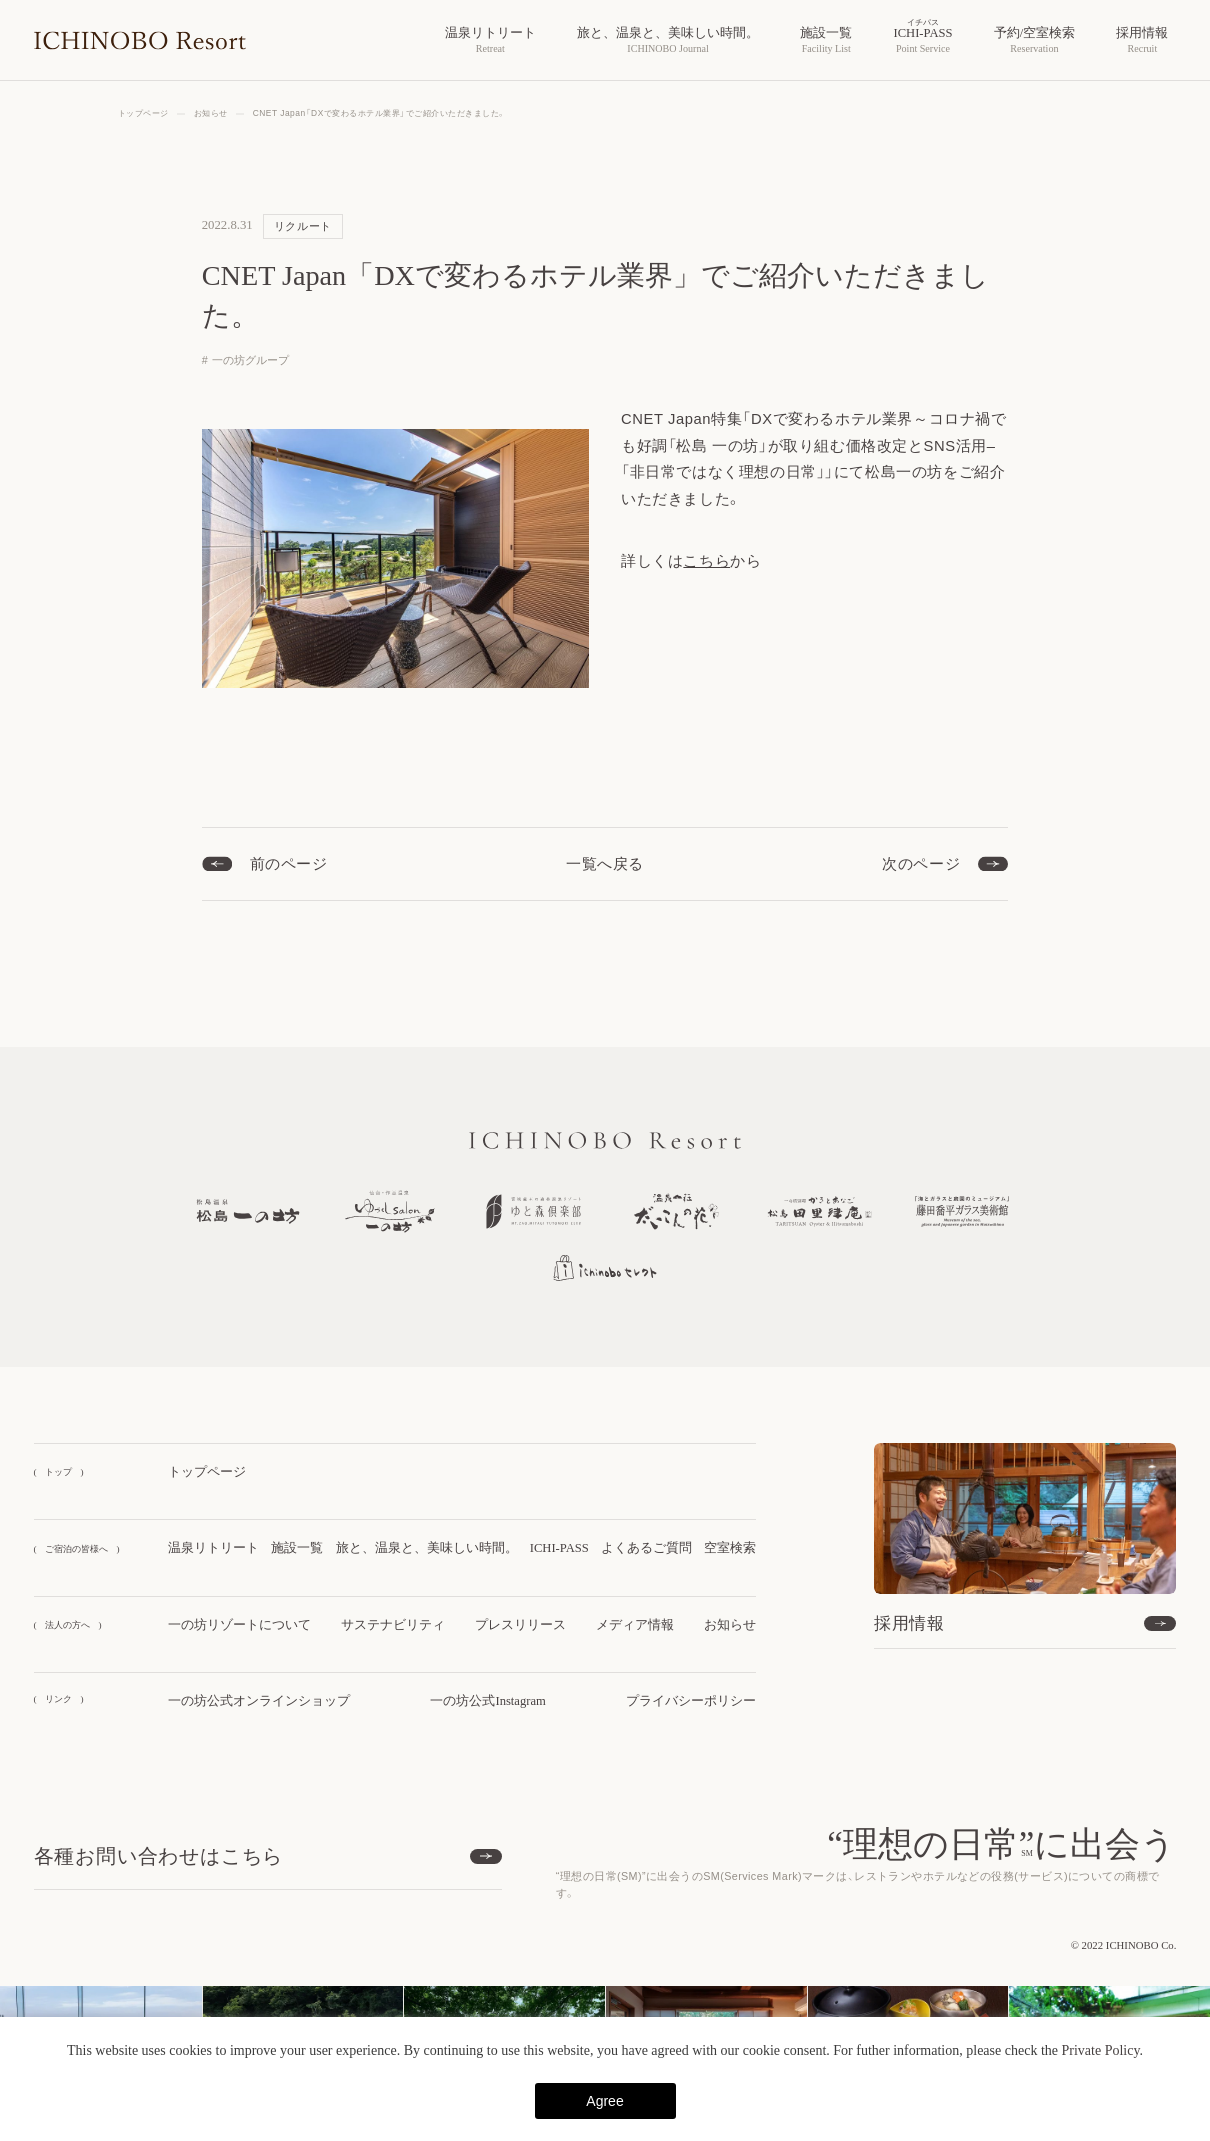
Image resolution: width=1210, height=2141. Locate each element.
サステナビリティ (393, 1625)
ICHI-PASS (559, 1548)
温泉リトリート (213, 1548)
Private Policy (1100, 2050)
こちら (706, 561)
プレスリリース (520, 1625)
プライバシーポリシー (691, 1701)
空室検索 (730, 1548)
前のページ (289, 864)
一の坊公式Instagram (487, 1701)
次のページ (921, 864)
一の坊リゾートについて (239, 1625)
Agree (604, 2101)
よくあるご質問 (646, 1548)
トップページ (207, 1472)
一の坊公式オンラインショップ (259, 1701)
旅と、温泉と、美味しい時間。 (427, 1548)
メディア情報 (635, 1625)
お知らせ (730, 1625)
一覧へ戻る (605, 864)
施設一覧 (297, 1548)
